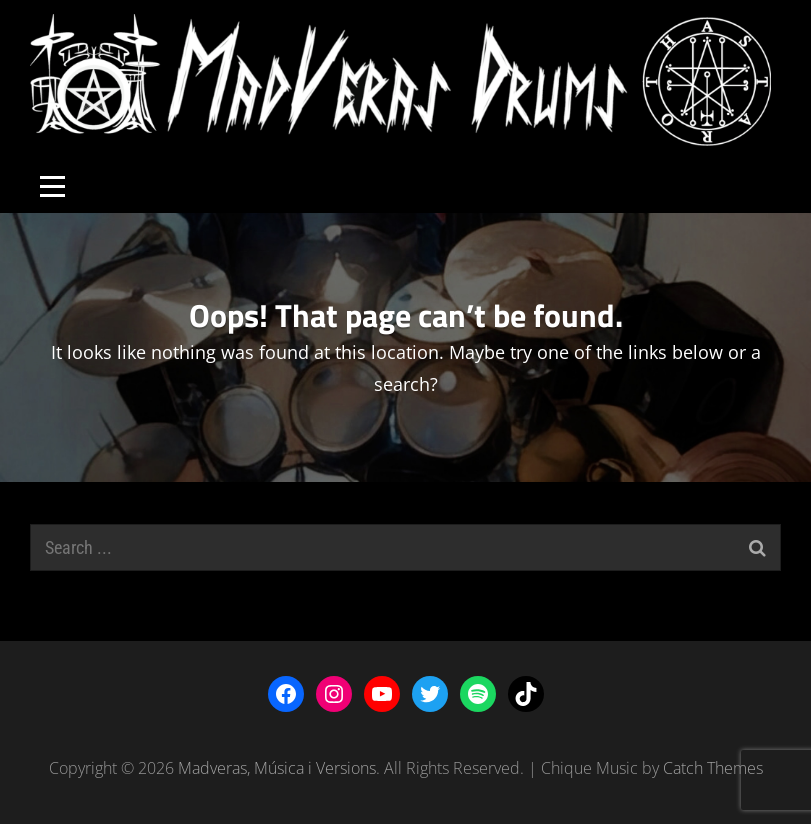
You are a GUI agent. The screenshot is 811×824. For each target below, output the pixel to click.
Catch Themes (713, 768)
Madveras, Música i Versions (277, 768)
